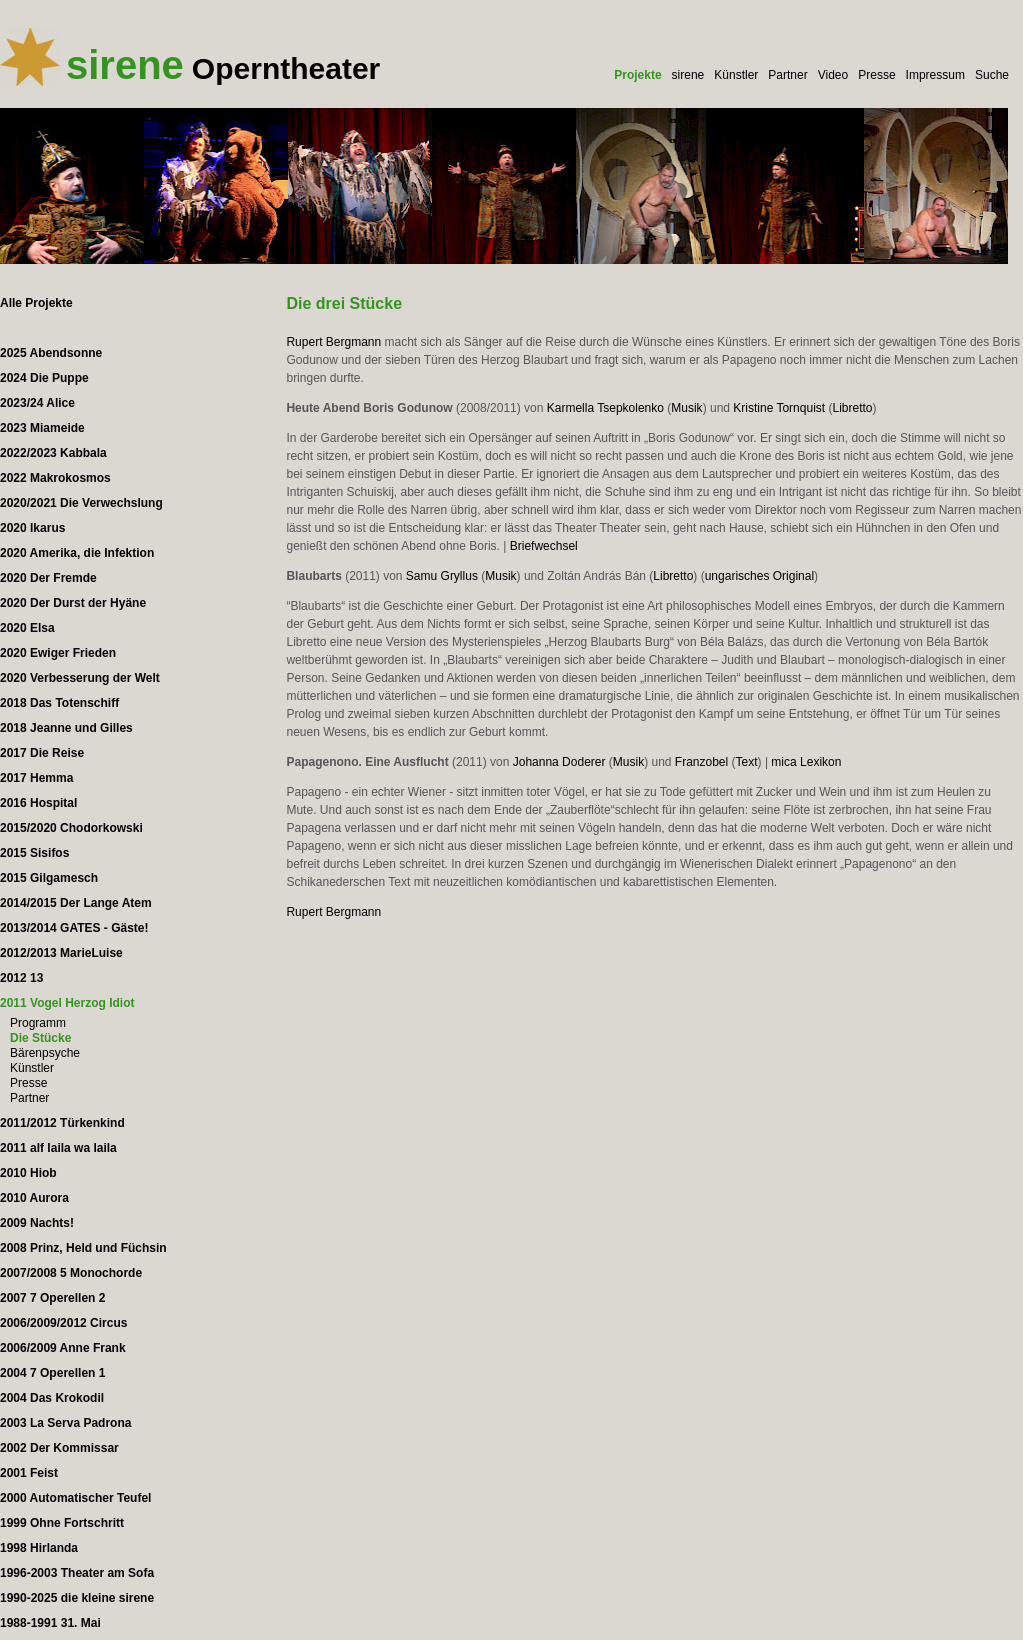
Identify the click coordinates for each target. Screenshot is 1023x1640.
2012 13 (21, 978)
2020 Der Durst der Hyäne (73, 603)
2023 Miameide (42, 428)
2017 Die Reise (42, 753)
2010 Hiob (28, 1173)
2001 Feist (29, 1473)
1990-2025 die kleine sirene (77, 1598)
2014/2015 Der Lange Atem (76, 903)
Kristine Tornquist (779, 408)
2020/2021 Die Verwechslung (81, 503)
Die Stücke (40, 1038)
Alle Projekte (36, 303)
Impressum (935, 75)
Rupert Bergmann (333, 342)
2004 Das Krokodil (52, 1398)
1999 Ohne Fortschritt (62, 1523)
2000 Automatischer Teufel (75, 1498)
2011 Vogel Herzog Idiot (67, 1003)
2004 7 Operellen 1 (52, 1373)
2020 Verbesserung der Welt (80, 678)
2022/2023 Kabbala (53, 453)
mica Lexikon (806, 762)
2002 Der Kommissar (59, 1448)
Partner (787, 75)
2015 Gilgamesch (49, 878)
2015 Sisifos (34, 853)
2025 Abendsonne (51, 353)
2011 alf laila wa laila (58, 1148)
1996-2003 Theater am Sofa (77, 1573)
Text (747, 762)
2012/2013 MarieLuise (61, 953)
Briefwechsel (544, 546)
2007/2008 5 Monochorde (71, 1273)
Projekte (637, 75)
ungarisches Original (759, 576)
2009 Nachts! (37, 1223)
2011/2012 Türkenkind (62, 1123)
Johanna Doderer (559, 762)
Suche (992, 75)
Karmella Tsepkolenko (605, 408)
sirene (688, 75)
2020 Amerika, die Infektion (77, 553)
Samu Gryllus (442, 576)
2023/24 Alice (37, 403)
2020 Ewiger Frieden (58, 653)
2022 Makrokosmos (55, 478)
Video (833, 75)
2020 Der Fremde (48, 578)
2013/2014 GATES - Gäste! (74, 928)
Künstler (736, 75)
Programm (38, 1023)
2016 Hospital (38, 803)
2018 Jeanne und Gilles (66, 728)
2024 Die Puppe (44, 378)
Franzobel (701, 762)
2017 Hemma (36, 778)
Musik (686, 408)
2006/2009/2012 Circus (63, 1323)
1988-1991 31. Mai (50, 1623)
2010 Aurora (34, 1198)
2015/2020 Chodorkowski (71, 828)
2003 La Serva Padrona (65, 1423)
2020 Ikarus (32, 528)
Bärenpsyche (45, 1053)
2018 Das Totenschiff (59, 703)
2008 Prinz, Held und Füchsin (83, 1248)
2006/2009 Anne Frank (63, 1348)
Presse (876, 75)
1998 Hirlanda (39, 1548)
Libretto (852, 408)
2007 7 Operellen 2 (52, 1298)
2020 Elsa (27, 628)
